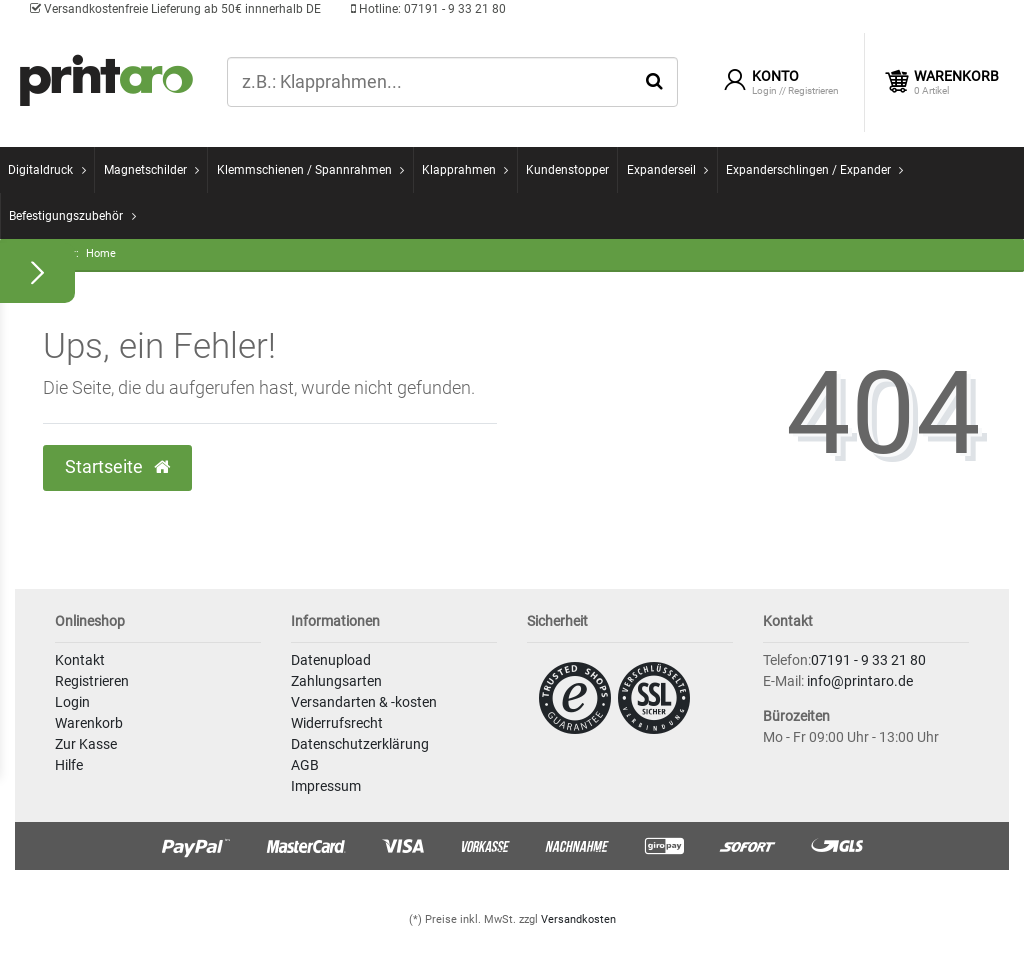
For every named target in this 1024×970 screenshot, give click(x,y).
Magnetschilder (145, 170)
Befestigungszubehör (66, 216)
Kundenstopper (567, 170)
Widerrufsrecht (337, 723)
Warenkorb (89, 723)
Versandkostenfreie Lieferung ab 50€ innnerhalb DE (175, 9)
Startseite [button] (117, 467)
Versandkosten (578, 919)
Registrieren (92, 681)
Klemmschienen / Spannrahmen (304, 170)
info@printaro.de (860, 681)
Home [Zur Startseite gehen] (101, 253)
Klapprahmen (459, 170)
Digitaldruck (40, 170)
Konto (775, 76)
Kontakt (80, 660)
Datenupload (331, 660)
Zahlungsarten (336, 681)
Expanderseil (661, 170)
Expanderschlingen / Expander (808, 170)
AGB (305, 765)
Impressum (326, 786)
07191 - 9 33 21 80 (428, 9)
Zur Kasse (86, 744)
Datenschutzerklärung (360, 744)
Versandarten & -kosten (364, 702)
